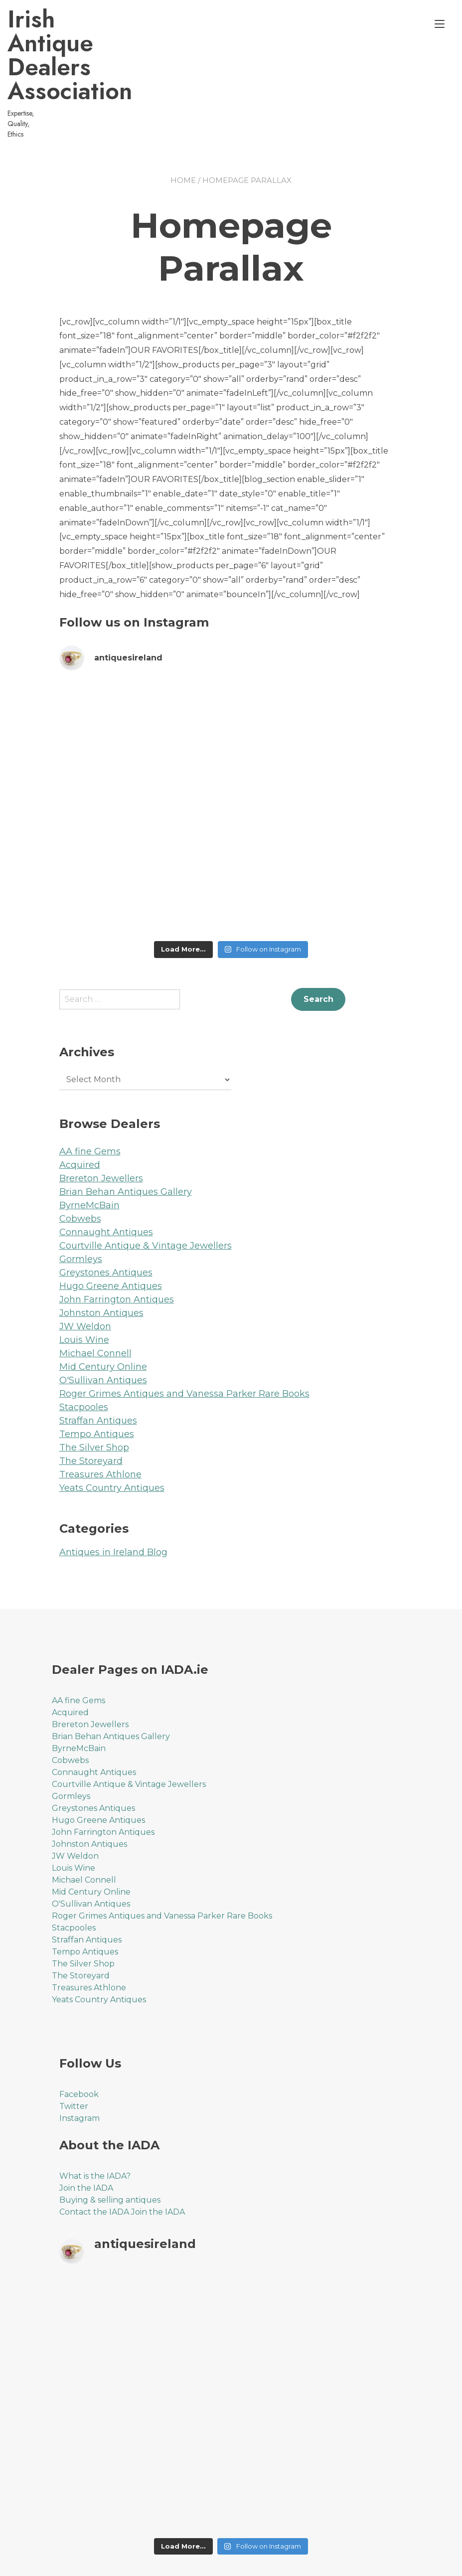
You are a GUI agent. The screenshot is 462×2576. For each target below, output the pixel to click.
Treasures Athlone (100, 1427)
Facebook (79, 2047)
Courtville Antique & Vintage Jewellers (145, 1198)
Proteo (73, 2562)
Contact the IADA (94, 2164)
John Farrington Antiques (116, 1252)
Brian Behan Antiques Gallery (125, 1144)
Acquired (79, 1117)
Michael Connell (95, 1305)
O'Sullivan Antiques (103, 1332)
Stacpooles (83, 1359)
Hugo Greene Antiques (110, 1238)
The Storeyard (91, 1413)
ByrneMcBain (89, 1157)
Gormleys (80, 1211)
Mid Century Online (103, 1319)
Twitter (73, 2059)
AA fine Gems (90, 1104)
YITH (239, 2562)
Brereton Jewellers (101, 1131)
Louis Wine (84, 1292)
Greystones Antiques (106, 1225)
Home (183, 133)
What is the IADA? (95, 2128)
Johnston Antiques (101, 1265)
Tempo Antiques (96, 1386)
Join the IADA (86, 2140)
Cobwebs (80, 1171)
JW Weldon (85, 1279)
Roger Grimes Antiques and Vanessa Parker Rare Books (184, 1346)
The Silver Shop (94, 1400)
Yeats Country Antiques (111, 1440)
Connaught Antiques (106, 1184)
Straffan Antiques (98, 1373)
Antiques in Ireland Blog (113, 1504)
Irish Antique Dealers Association (129, 43)
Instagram (79, 2071)
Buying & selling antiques (109, 2152)
